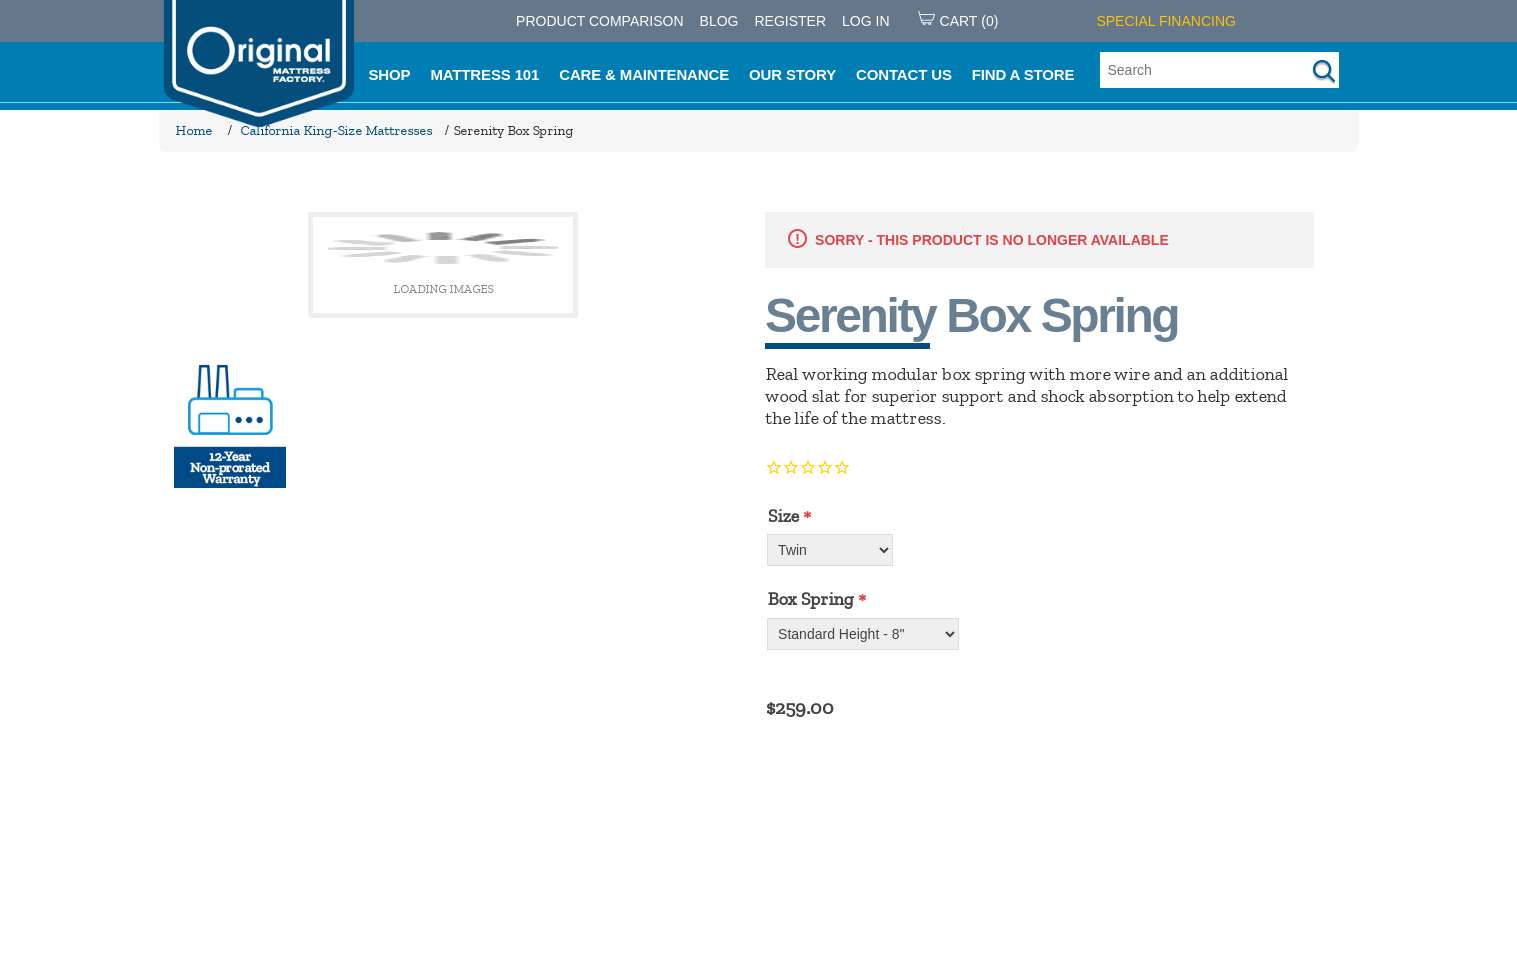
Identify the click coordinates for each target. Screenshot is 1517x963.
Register (790, 21)
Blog (719, 21)
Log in (865, 21)
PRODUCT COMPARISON (600, 21)
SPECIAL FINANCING (1166, 21)
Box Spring (810, 599)
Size (782, 516)
